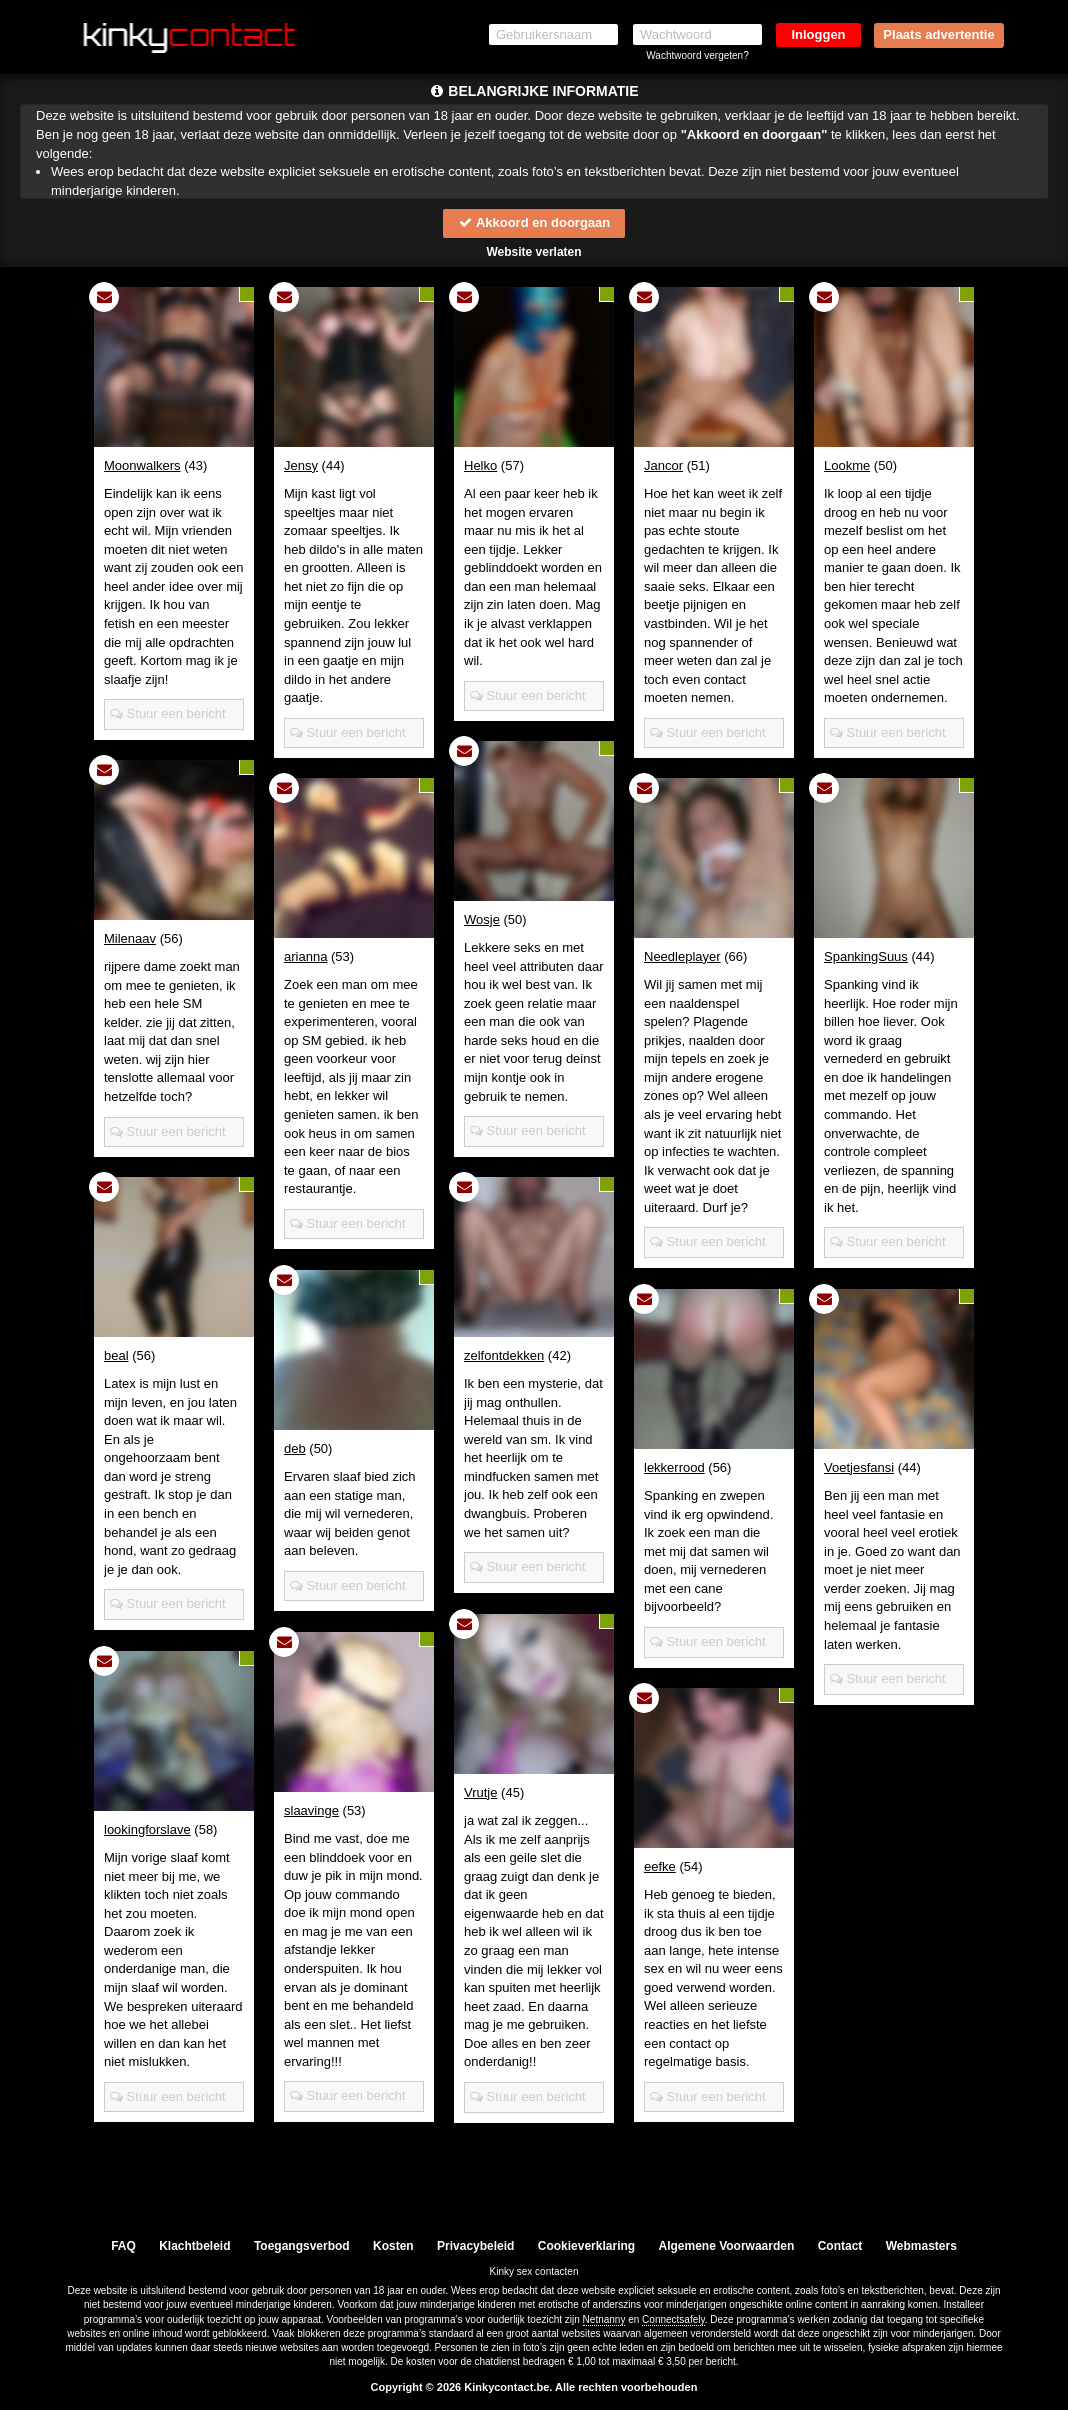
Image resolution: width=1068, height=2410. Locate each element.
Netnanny (604, 2319)
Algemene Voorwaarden (726, 2246)
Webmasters (921, 2246)
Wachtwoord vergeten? (697, 55)
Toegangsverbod (302, 2246)
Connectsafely (673, 2319)
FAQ (123, 2246)
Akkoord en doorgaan (534, 222)
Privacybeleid (475, 2246)
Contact (840, 2246)
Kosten (393, 2246)
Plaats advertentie (938, 34)
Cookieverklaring (586, 2246)
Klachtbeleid (194, 2246)
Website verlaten (533, 252)
